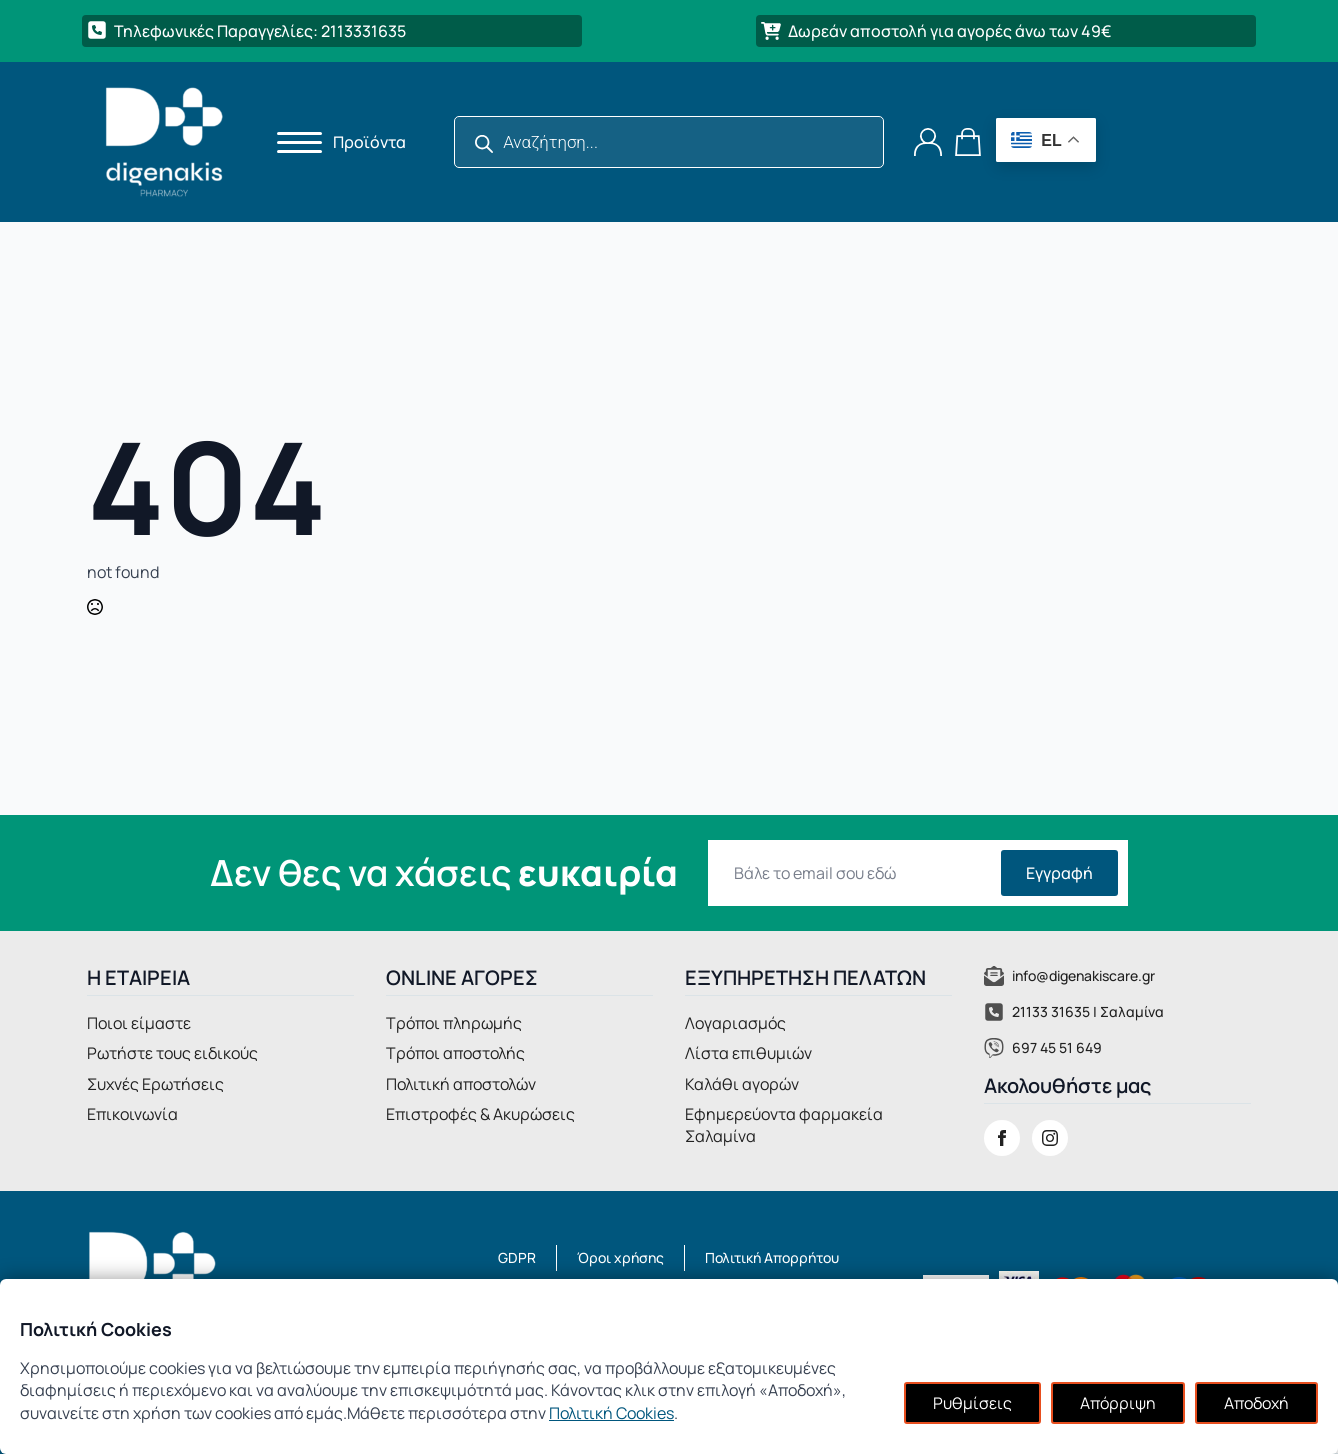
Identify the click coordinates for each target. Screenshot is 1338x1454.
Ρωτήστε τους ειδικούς (172, 1053)
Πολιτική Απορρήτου (772, 1257)
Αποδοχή (1256, 1403)
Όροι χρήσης (620, 1257)
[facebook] (1002, 1138)
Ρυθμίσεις (972, 1403)
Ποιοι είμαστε (139, 1023)
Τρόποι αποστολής (455, 1053)
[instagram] (1050, 1138)
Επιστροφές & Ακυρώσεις (480, 1114)
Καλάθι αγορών (742, 1084)
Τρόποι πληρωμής (454, 1023)
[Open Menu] (293, 142)
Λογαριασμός (735, 1023)
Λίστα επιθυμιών (748, 1053)
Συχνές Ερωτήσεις (155, 1084)
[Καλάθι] (969, 142)
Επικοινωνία (132, 1114)
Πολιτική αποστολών (461, 1084)
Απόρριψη (1118, 1403)
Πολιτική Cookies (611, 1413)
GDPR (517, 1257)
